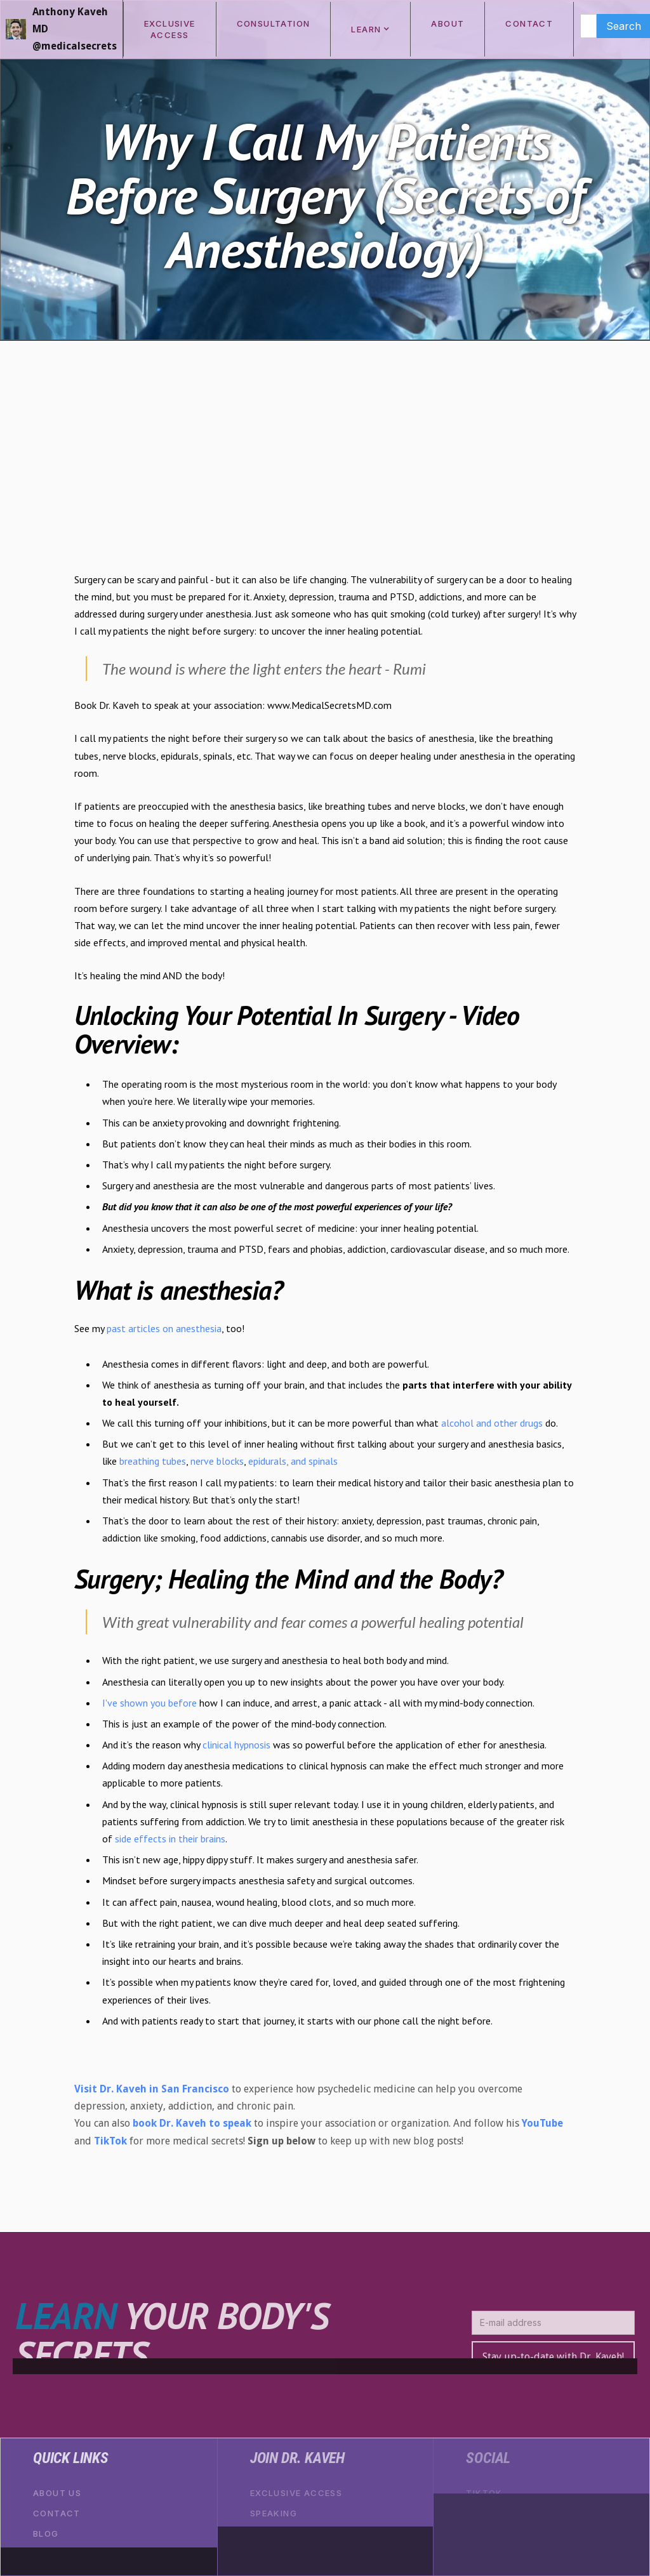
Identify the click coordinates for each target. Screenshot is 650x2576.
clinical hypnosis (237, 1744)
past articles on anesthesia (164, 1328)
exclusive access (170, 29)
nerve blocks (217, 1461)
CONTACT (529, 23)
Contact (57, 2513)
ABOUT (447, 23)
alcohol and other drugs (493, 1423)
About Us (57, 2493)
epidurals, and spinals (293, 1461)
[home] (61, 29)
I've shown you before (150, 1702)
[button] (370, 29)
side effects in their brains (170, 1838)
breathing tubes (152, 1461)
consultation (273, 23)
